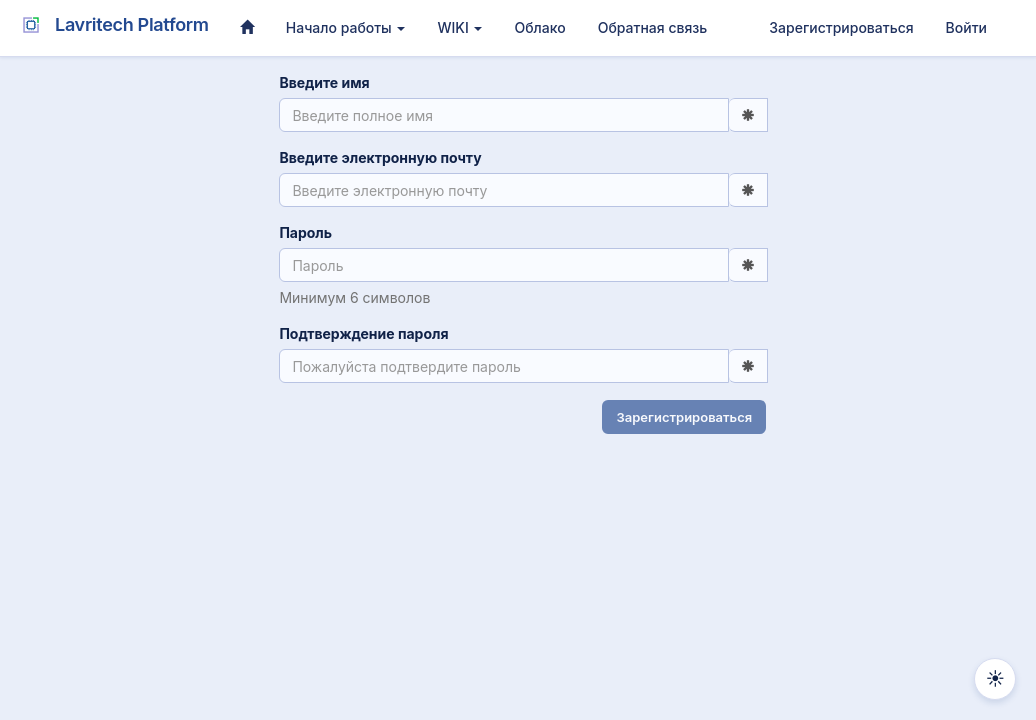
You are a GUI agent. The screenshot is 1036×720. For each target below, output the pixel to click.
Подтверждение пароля (361, 333)
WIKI (459, 27)
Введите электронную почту (378, 157)
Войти (966, 27)
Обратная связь (653, 27)
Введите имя (322, 82)
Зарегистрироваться (841, 27)
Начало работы (346, 27)
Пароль (303, 232)
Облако (539, 27)
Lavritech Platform (112, 25)
